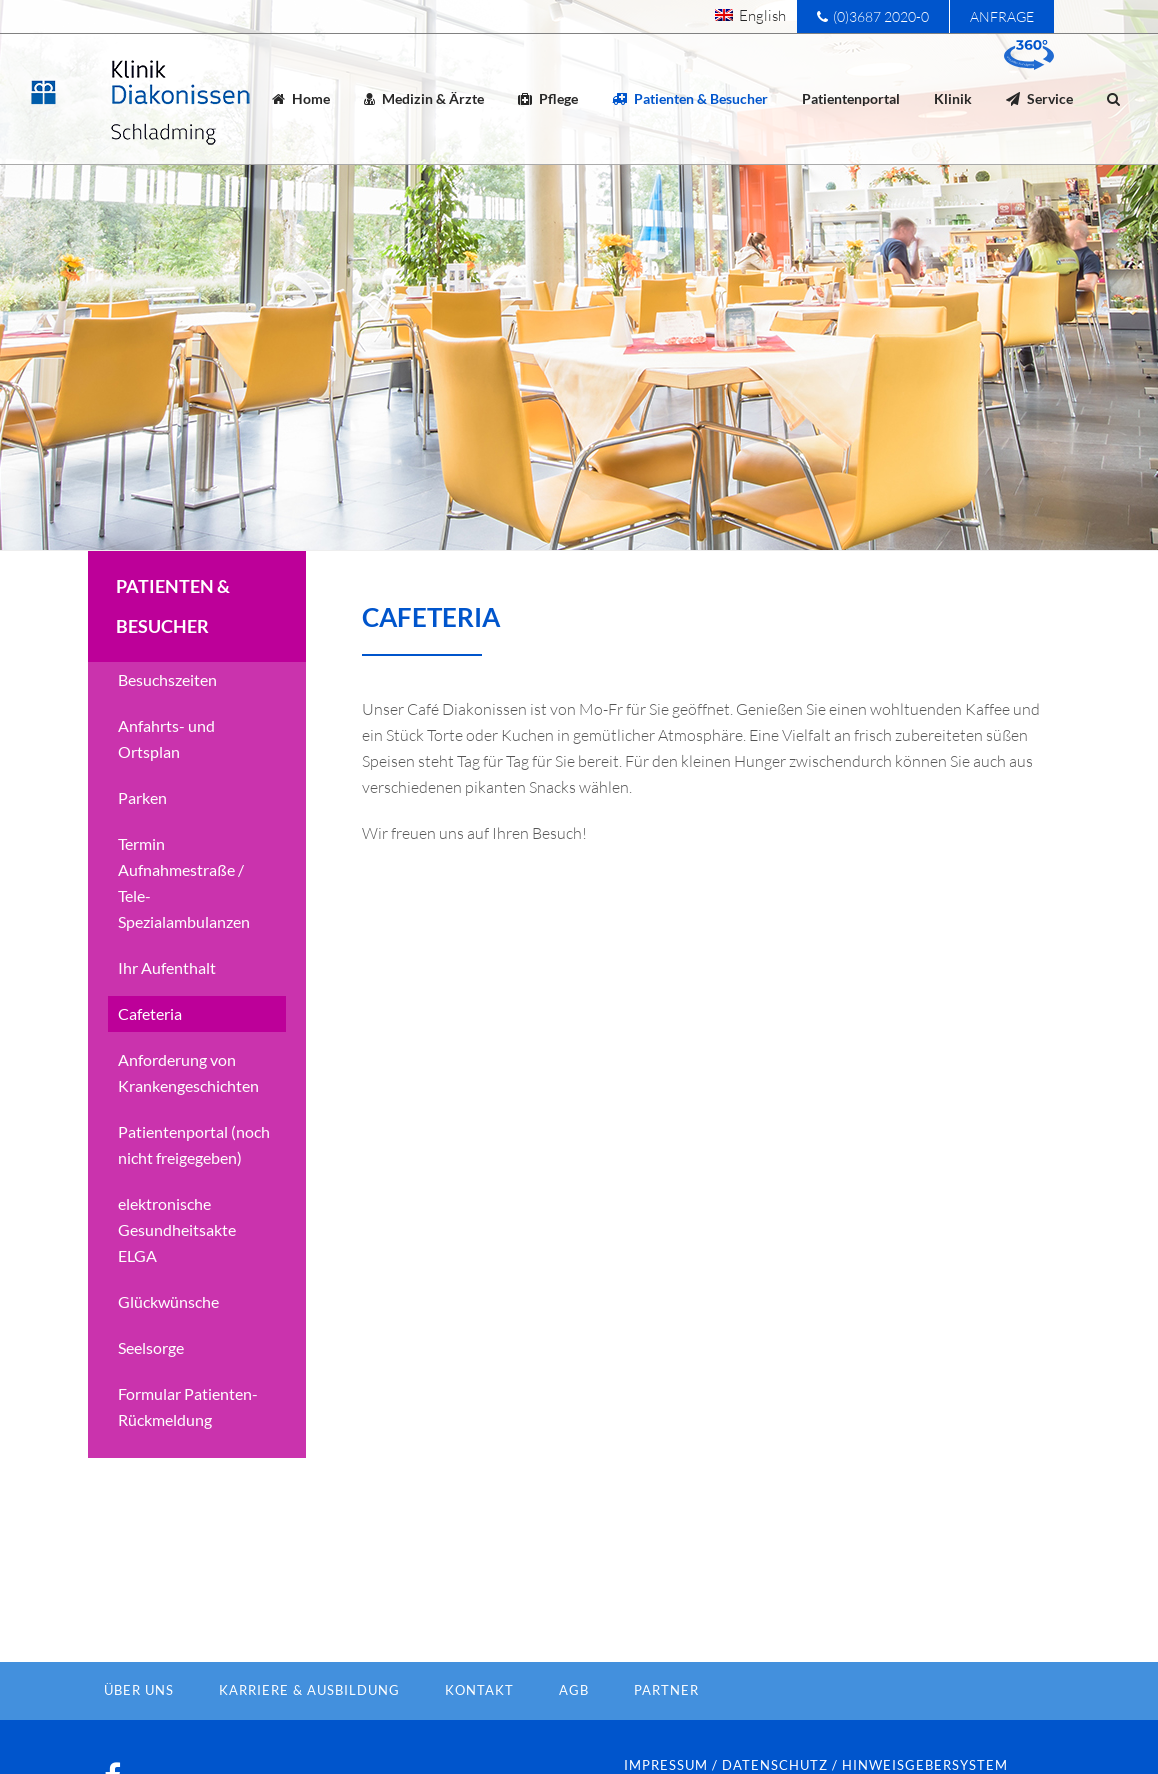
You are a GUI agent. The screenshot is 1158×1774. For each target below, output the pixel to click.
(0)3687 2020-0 (873, 16)
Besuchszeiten (167, 712)
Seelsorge (151, 1380)
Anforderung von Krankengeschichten (188, 1105)
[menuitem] (750, 15)
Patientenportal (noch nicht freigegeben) (194, 1177)
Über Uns (139, 1723)
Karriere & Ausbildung (309, 1723)
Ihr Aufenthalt (167, 1000)
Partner (666, 1723)
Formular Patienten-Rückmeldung (188, 1439)
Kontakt (479, 1723)
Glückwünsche (168, 1334)
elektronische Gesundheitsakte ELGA (177, 1262)
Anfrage (1002, 16)
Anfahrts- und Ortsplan (166, 771)
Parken (142, 830)
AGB (574, 1723)
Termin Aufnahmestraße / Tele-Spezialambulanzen (184, 915)
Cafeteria (150, 1046)
